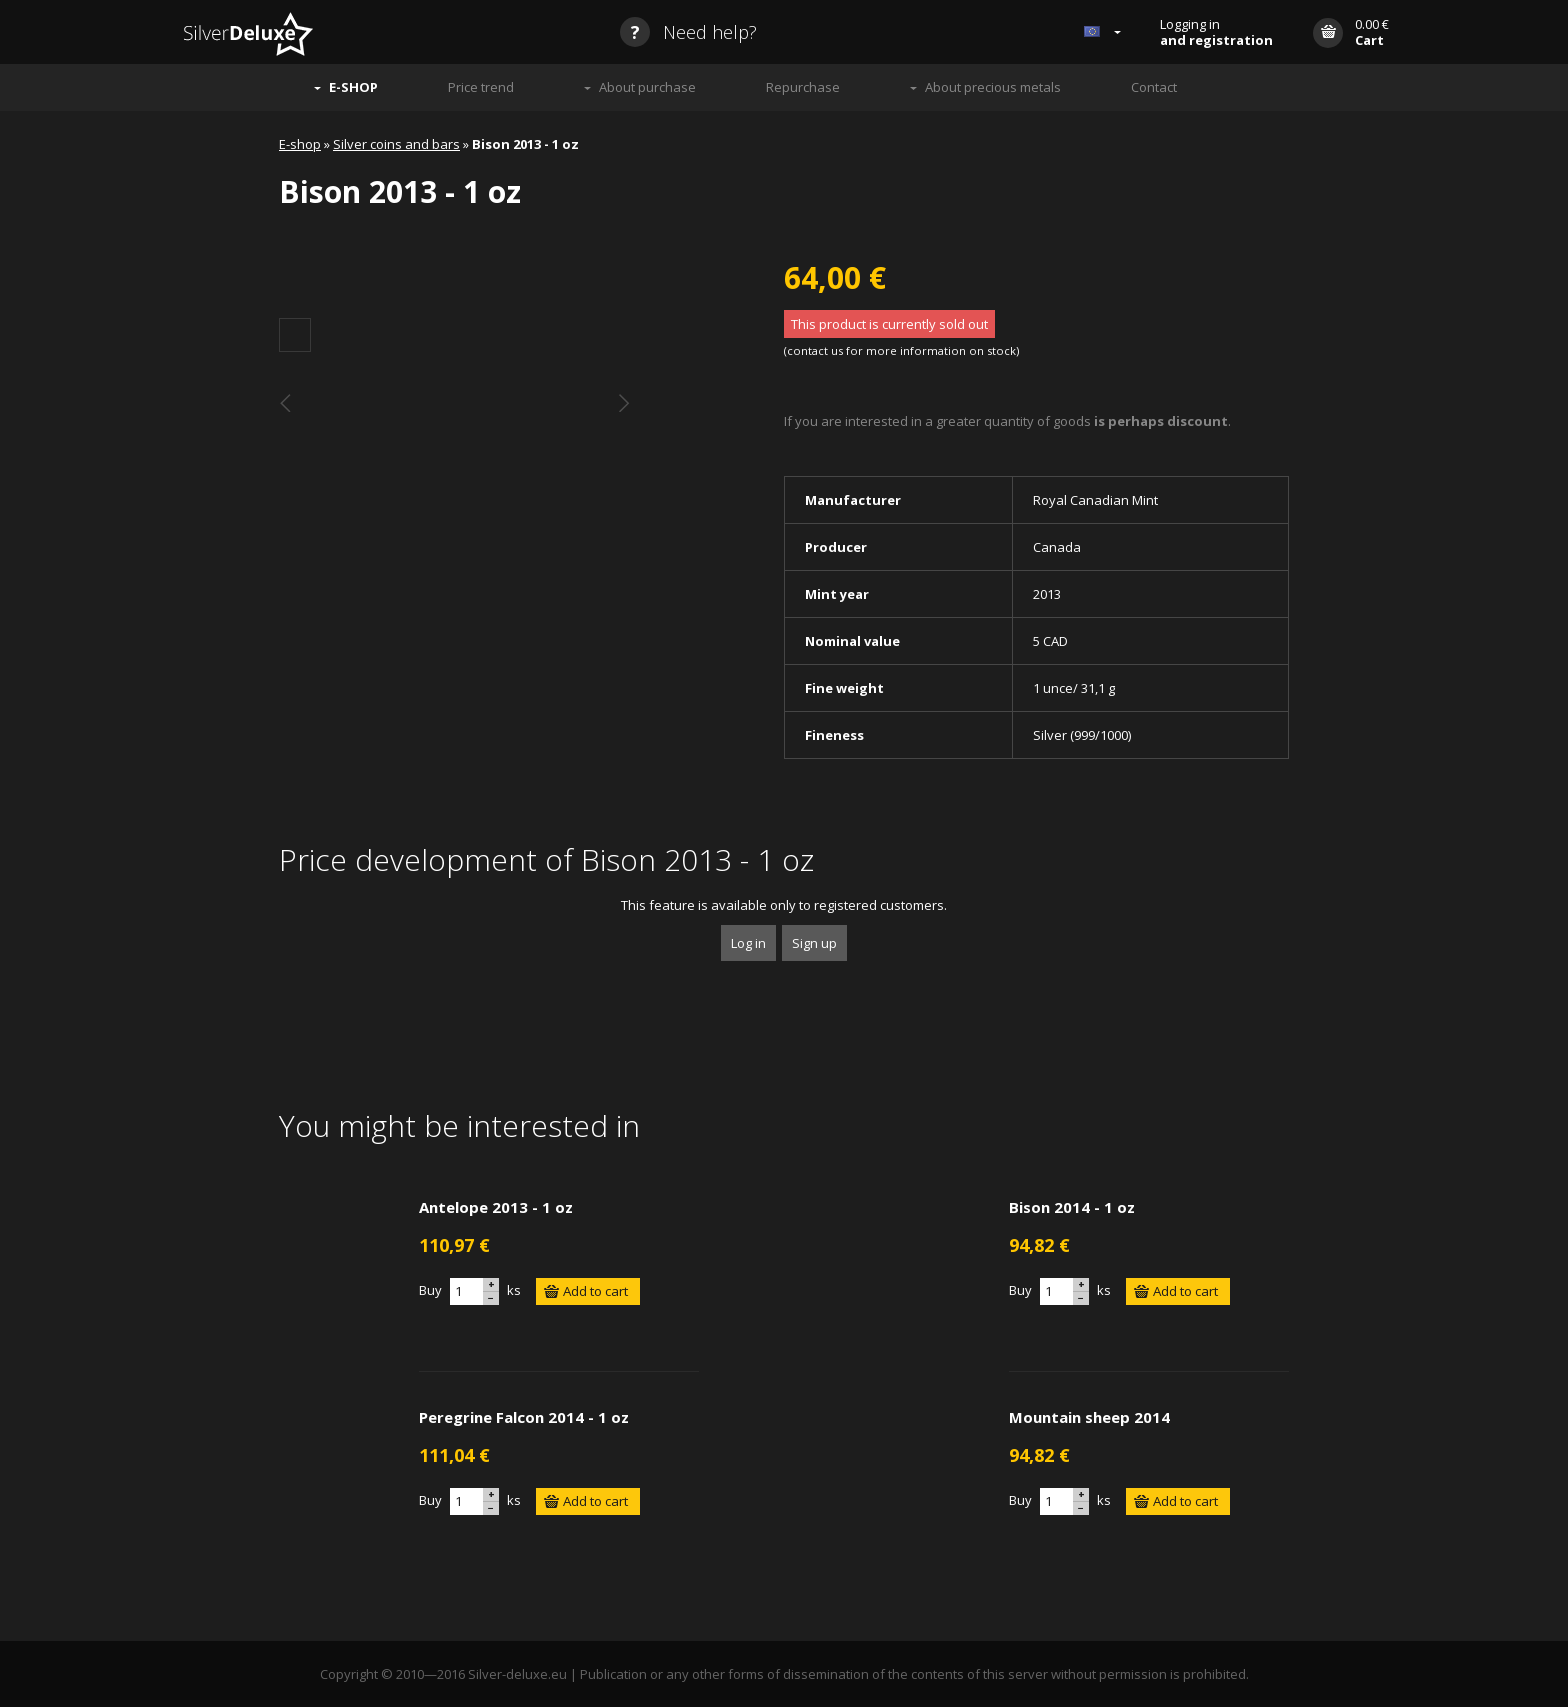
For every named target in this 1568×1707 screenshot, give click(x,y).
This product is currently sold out (889, 324)
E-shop (300, 144)
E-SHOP (353, 87)
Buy (430, 1290)
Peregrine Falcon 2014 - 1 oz (524, 1417)
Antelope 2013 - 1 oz (496, 1207)
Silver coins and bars (396, 144)
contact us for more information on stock (901, 350)
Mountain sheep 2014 (1089, 1417)
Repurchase (803, 87)
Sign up (814, 943)
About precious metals (993, 87)
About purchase (647, 87)
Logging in (1216, 32)
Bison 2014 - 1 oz (1072, 1207)
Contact (1154, 87)
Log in (748, 943)
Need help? (688, 32)
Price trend (481, 87)
